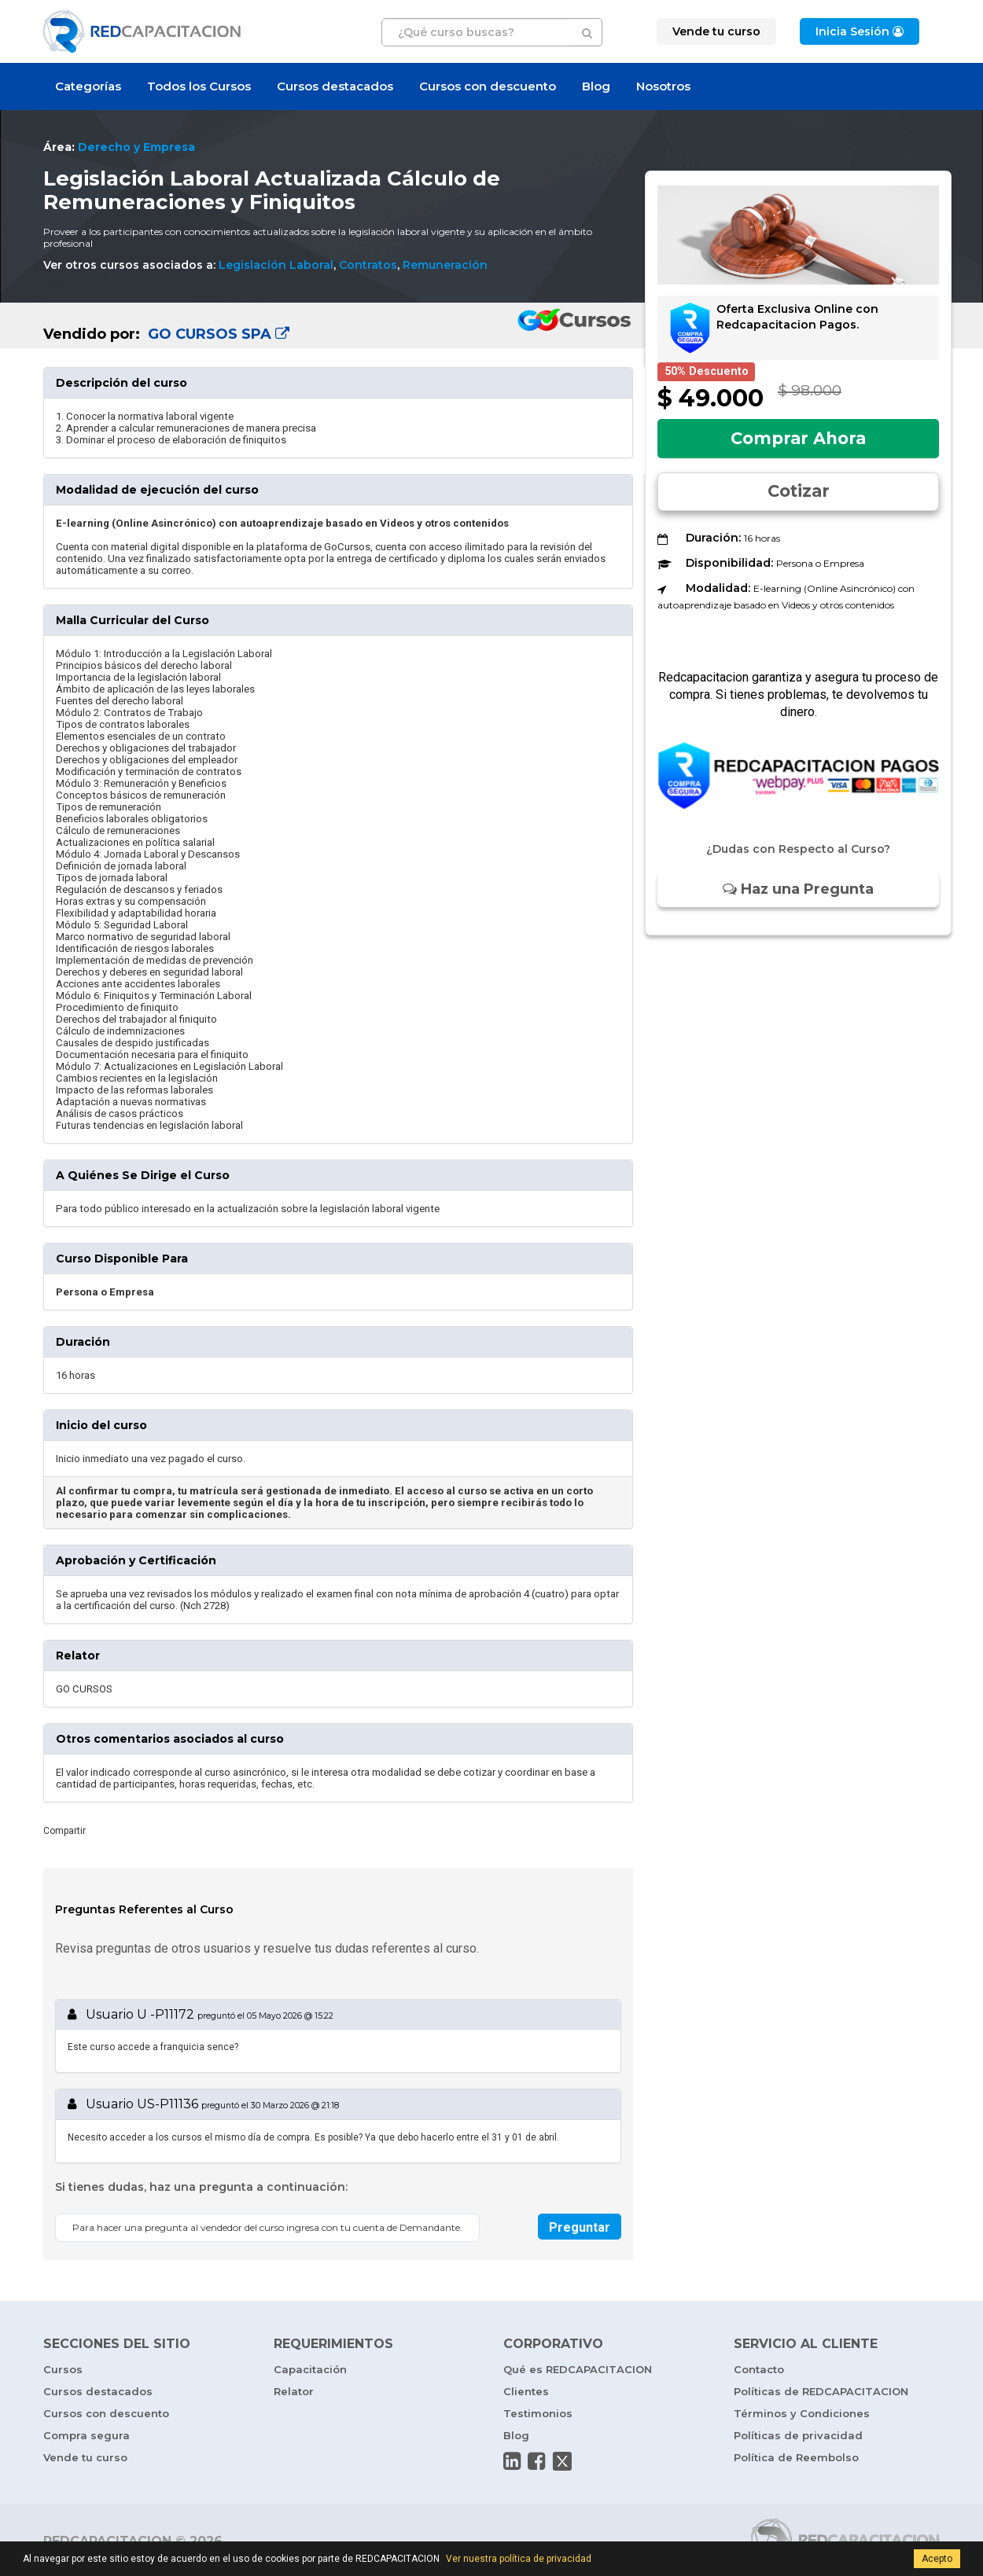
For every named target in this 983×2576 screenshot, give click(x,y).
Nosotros (663, 86)
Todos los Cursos (199, 86)
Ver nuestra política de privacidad (518, 2558)
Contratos (368, 265)
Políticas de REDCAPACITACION (821, 2391)
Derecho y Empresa (136, 147)
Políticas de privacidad (798, 2435)
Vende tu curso (85, 2457)
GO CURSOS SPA (216, 334)
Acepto (937, 2558)
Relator (294, 2391)
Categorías (88, 86)
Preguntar (579, 2227)
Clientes (526, 2391)
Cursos (63, 2369)
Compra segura (86, 2435)
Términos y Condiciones (802, 2413)
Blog (596, 86)
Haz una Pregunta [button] (798, 889)
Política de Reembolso (796, 2457)
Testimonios (537, 2413)
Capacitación (310, 2369)
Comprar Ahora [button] (798, 438)
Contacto (759, 2369)
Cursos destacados (335, 86)
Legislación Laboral (276, 265)
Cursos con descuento (487, 86)
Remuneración (445, 265)
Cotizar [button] (799, 491)
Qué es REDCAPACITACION (577, 2369)
